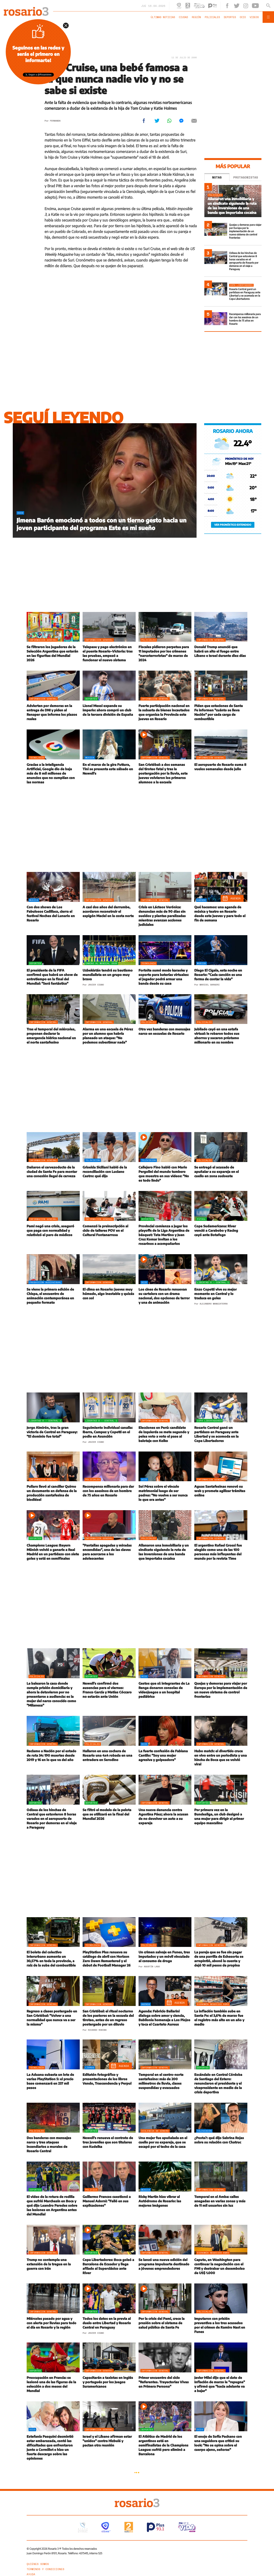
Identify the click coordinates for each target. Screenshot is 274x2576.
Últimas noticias (163, 17)
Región (196, 17)
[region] (137, 39)
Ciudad (183, 17)
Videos (254, 17)
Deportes (230, 17)
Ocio (243, 17)
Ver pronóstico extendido (232, 524)
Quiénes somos (38, 2564)
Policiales (212, 17)
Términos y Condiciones (45, 2569)
